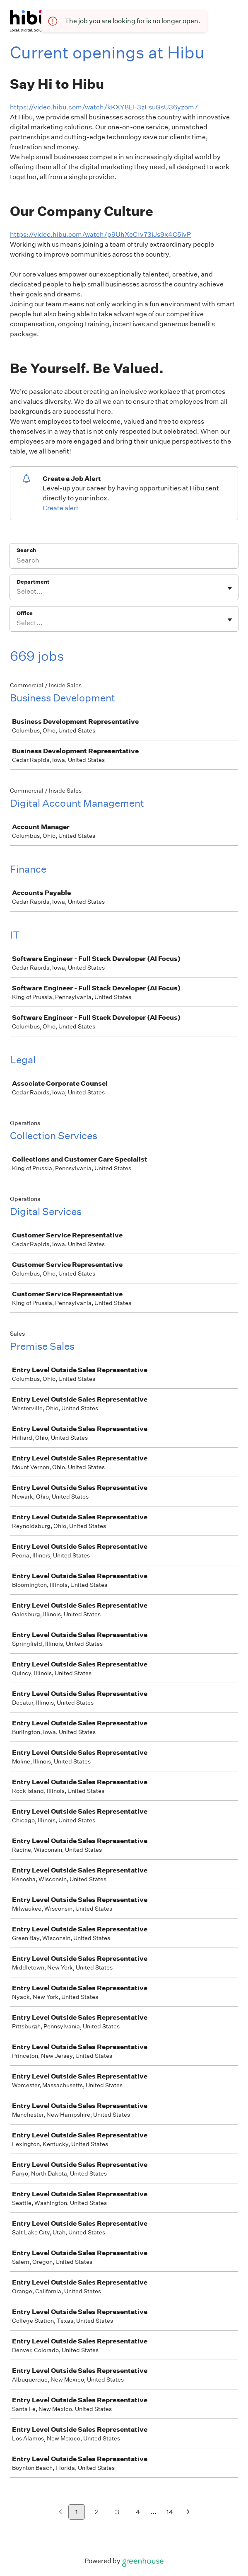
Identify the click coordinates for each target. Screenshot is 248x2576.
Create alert (61, 508)
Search (26, 550)
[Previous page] (60, 2512)
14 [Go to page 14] (169, 2512)
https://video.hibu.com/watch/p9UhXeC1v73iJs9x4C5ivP (100, 234)
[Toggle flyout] (230, 588)
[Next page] (188, 2512)
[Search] (124, 561)
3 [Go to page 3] (117, 2512)
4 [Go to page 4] (138, 2512)
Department (33, 581)
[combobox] (17, 591)
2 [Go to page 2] (97, 2512)
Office (25, 613)
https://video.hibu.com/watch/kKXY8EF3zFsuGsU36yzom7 (104, 107)
